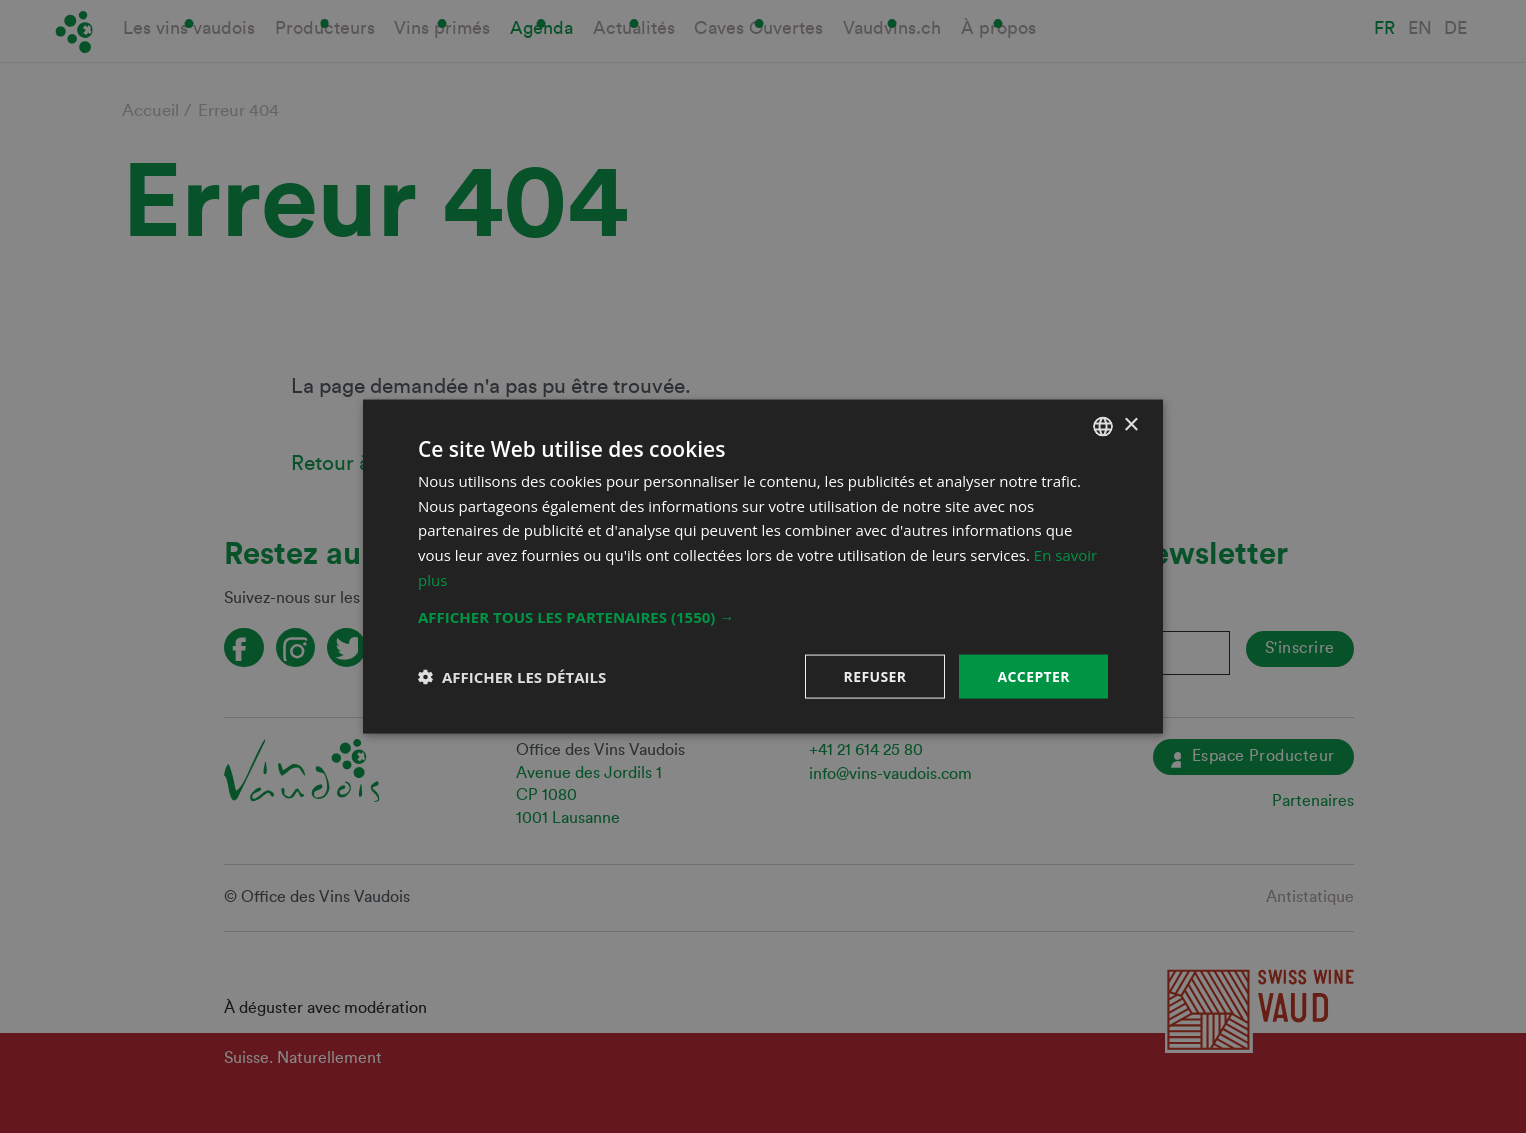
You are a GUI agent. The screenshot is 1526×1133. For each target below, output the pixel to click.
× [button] (1130, 425)
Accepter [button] (1033, 675)
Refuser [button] (875, 675)
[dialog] (763, 566)
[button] (763, 616)
